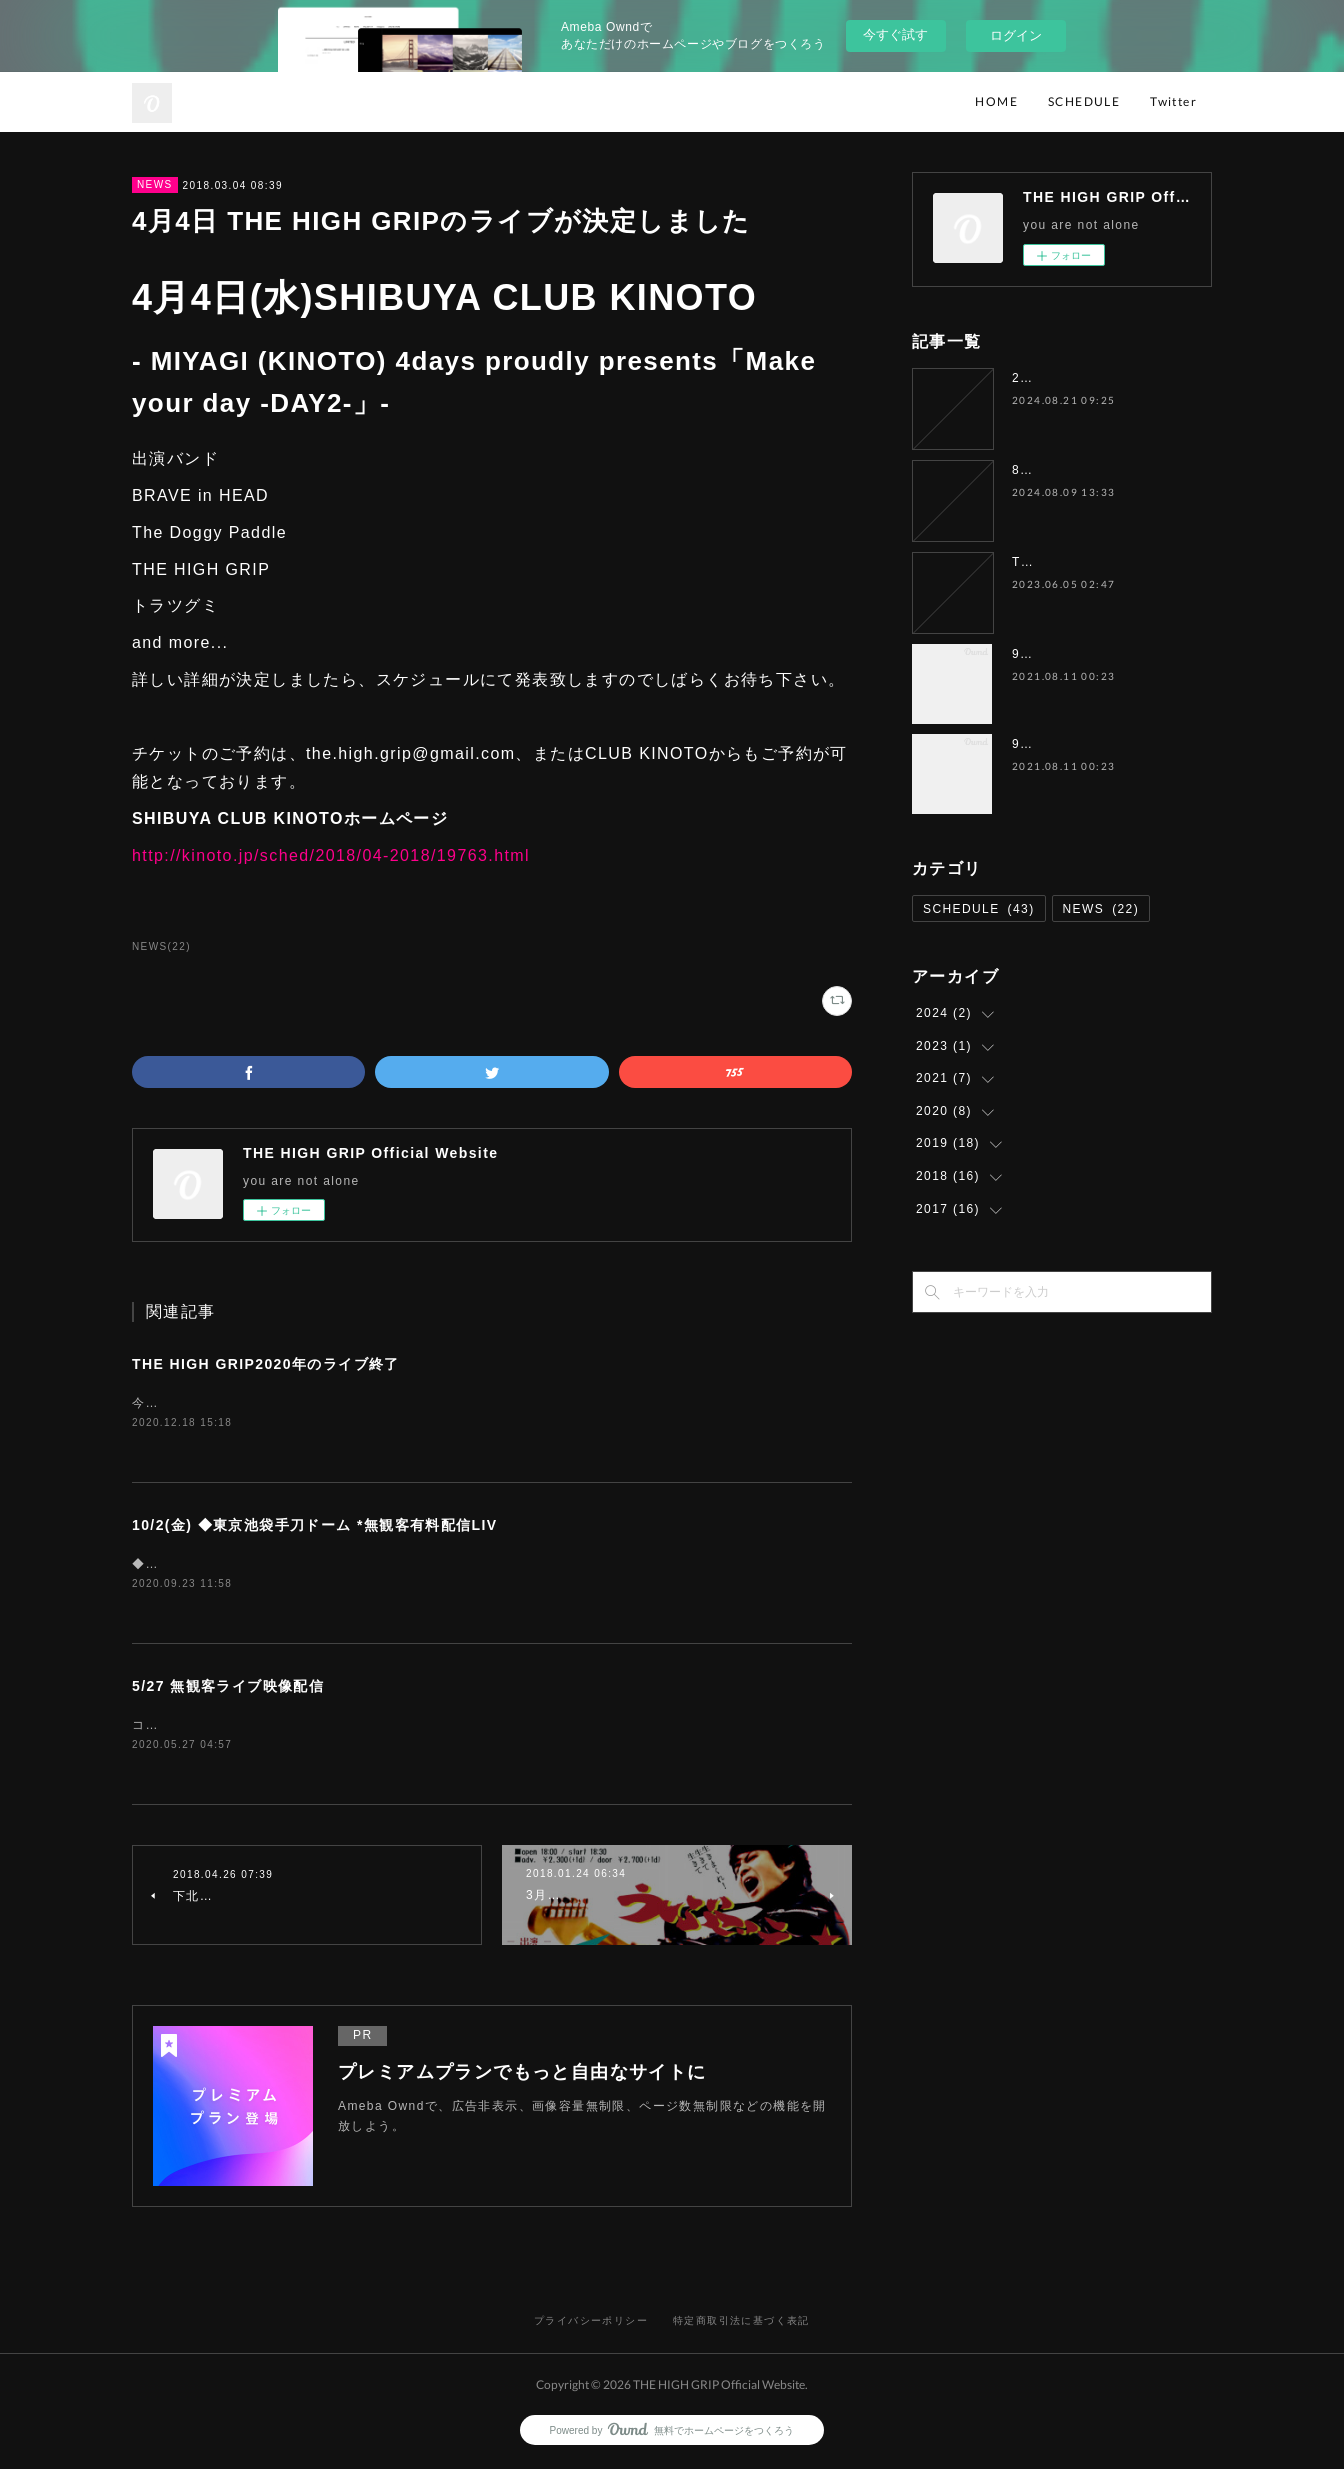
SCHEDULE (1084, 101)
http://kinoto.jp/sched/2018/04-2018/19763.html (331, 855)
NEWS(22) (161, 946)
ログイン (1016, 35)
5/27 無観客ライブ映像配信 (228, 1689)
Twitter (1173, 101)
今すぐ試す (895, 34)
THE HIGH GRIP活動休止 (1093, 562)
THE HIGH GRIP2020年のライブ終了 (266, 1364)
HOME (996, 101)
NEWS (155, 184)
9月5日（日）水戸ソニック (1094, 744)
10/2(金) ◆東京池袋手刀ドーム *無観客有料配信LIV (315, 1527)
